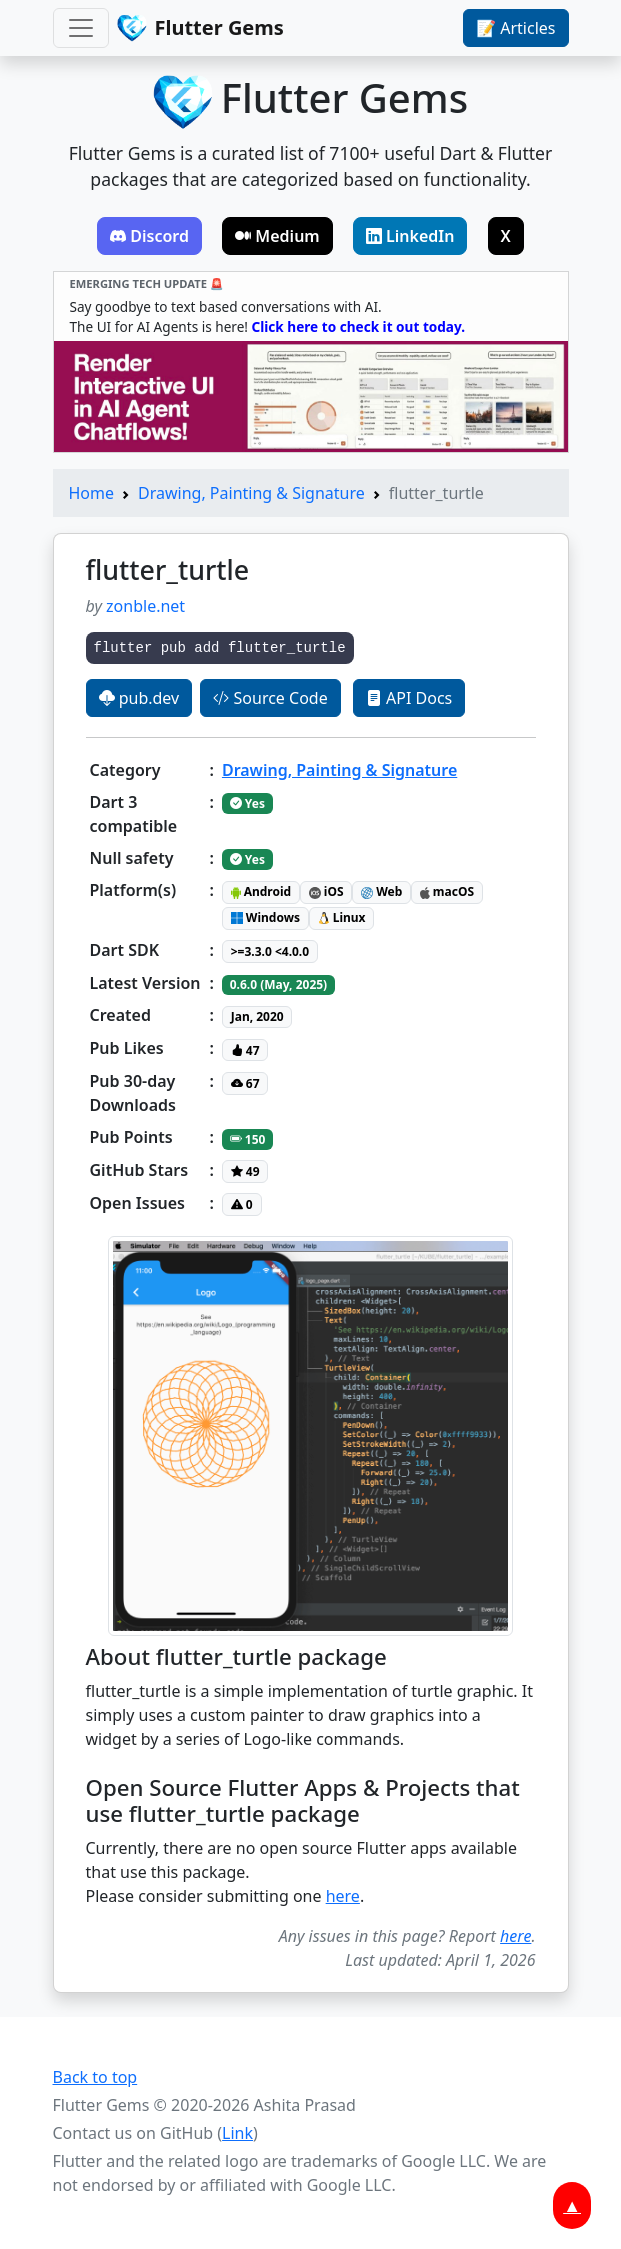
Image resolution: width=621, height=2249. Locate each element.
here (343, 1896)
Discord (149, 236)
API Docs (409, 698)
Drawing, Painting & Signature (251, 493)
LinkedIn (410, 236)
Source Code (270, 698)
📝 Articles (515, 28)
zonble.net (145, 606)
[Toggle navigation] (81, 28)
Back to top (95, 2077)
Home (92, 493)
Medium (277, 236)
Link (237, 2133)
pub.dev (139, 698)
